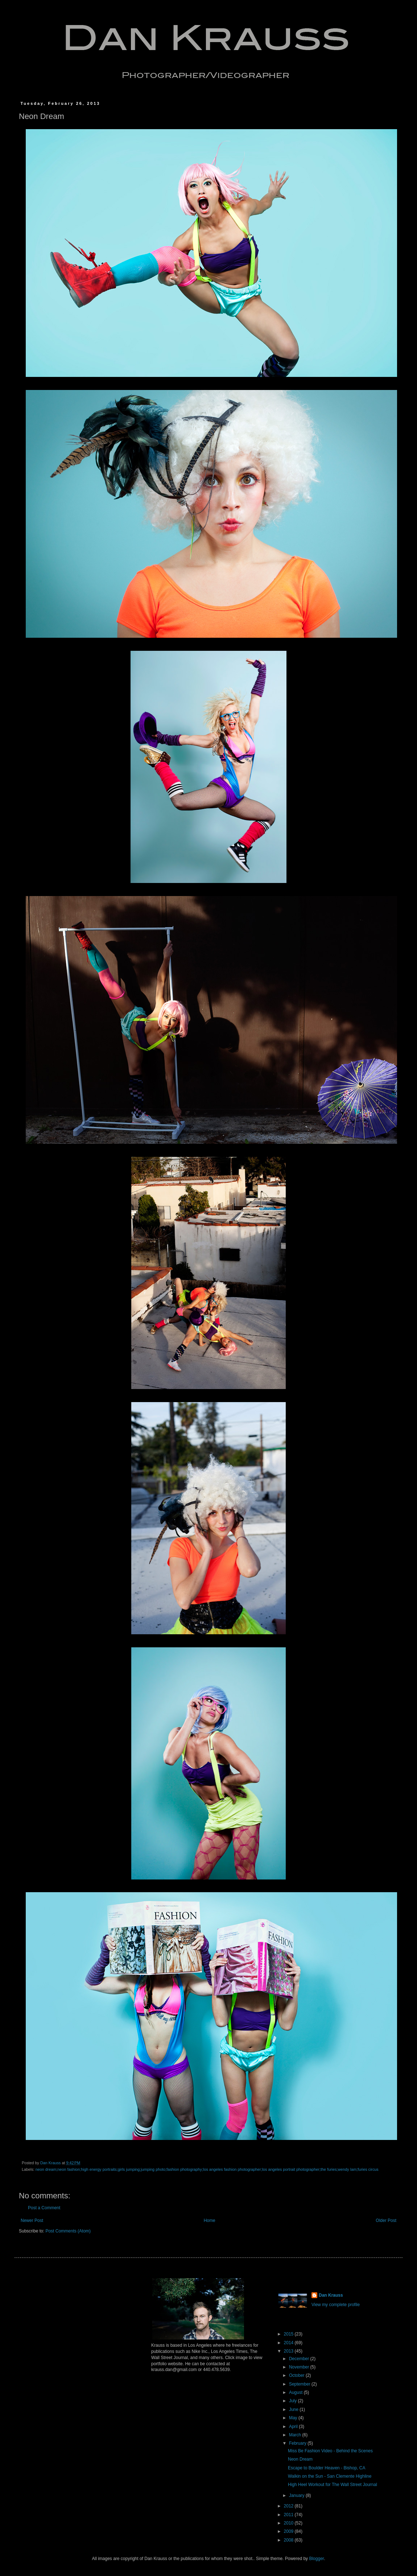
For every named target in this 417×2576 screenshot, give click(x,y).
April (294, 2426)
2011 (289, 2514)
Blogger (316, 2558)
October (297, 2375)
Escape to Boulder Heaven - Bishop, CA (326, 2467)
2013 (289, 2351)
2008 (289, 2540)
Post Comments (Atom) (68, 2231)
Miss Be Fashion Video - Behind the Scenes (330, 2450)
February (298, 2443)
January (297, 2495)
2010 (289, 2523)
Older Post (386, 2220)
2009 (289, 2531)
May (293, 2417)
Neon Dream (300, 2459)
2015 (289, 2334)
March (295, 2434)
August (296, 2392)
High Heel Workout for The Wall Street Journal (332, 2484)
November (299, 2367)
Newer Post (32, 2220)
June (294, 2409)
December (299, 2358)
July (293, 2400)
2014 (289, 2342)
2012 (289, 2506)
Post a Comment (44, 2207)
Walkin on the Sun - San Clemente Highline (329, 2476)
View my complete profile (335, 2304)
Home (209, 2220)
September (300, 2384)
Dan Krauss (331, 2295)
